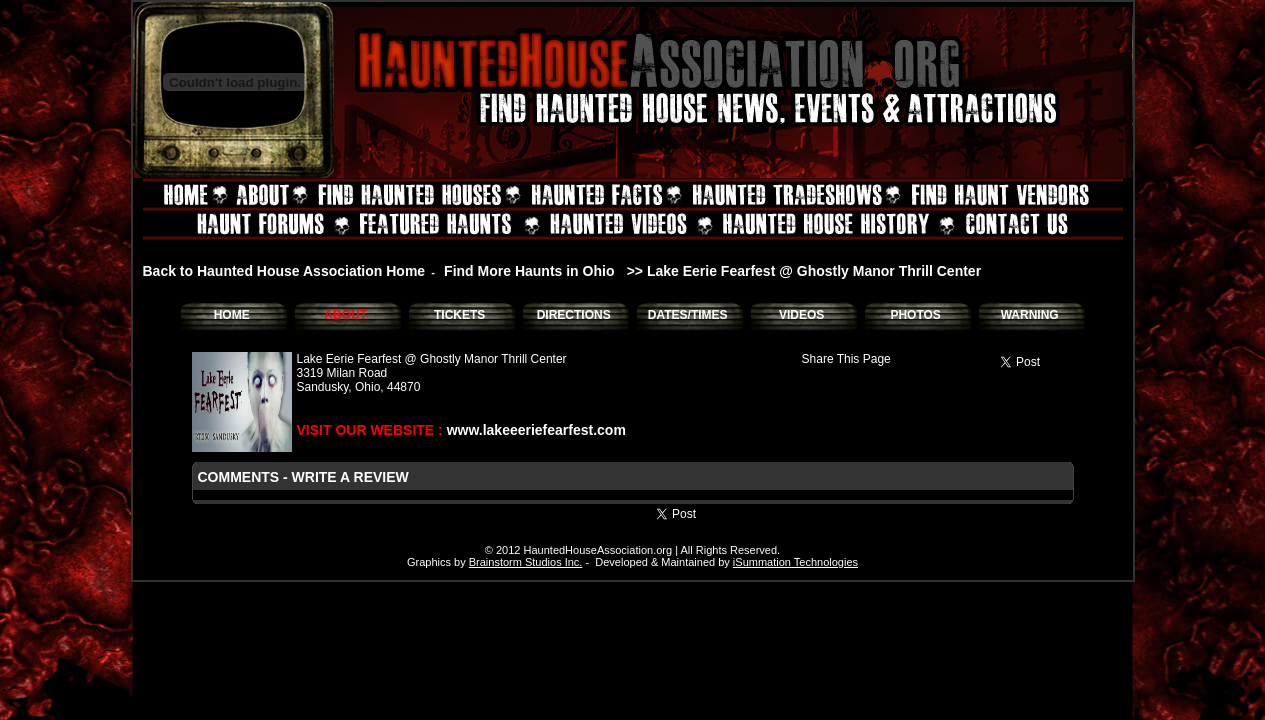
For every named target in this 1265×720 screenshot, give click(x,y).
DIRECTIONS (574, 315)
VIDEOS (801, 315)
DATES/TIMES (688, 315)
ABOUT (345, 315)
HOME (232, 315)
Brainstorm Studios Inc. (526, 562)
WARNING (1030, 315)
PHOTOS (915, 315)
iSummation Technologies (795, 562)
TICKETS (459, 315)
